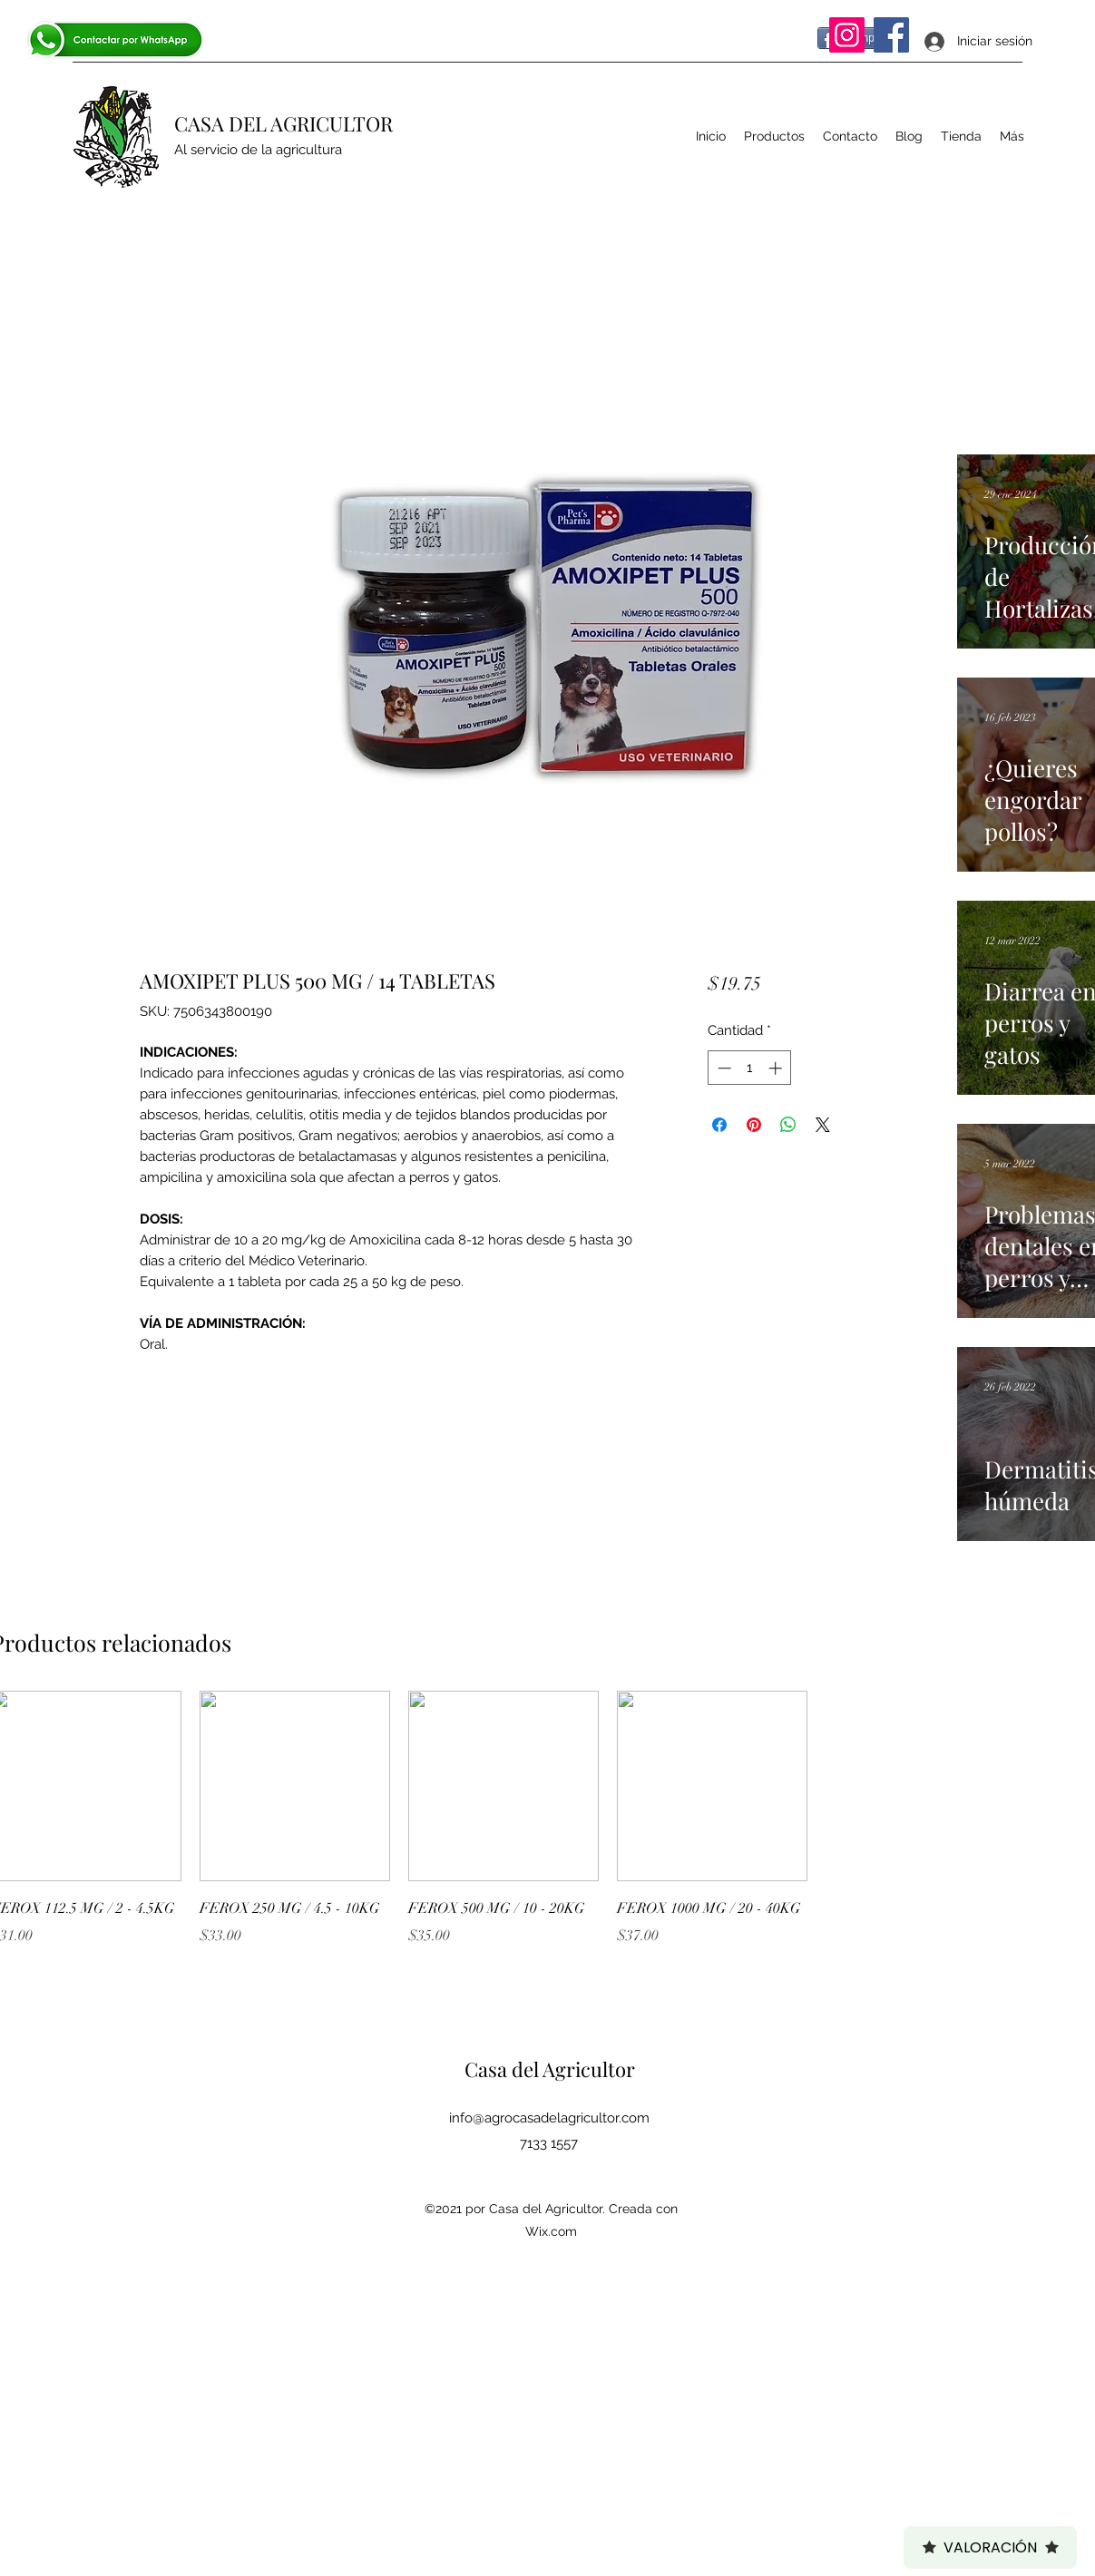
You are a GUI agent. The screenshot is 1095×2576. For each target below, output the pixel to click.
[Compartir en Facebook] (719, 1125)
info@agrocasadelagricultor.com (549, 2118)
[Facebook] (891, 35)
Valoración (990, 2547)
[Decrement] (722, 1068)
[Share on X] (823, 1125)
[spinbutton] (750, 1068)
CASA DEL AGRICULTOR (283, 123)
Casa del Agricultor (549, 2069)
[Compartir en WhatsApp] (788, 1125)
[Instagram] (847, 35)
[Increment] (777, 1068)
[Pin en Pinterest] (754, 1125)
